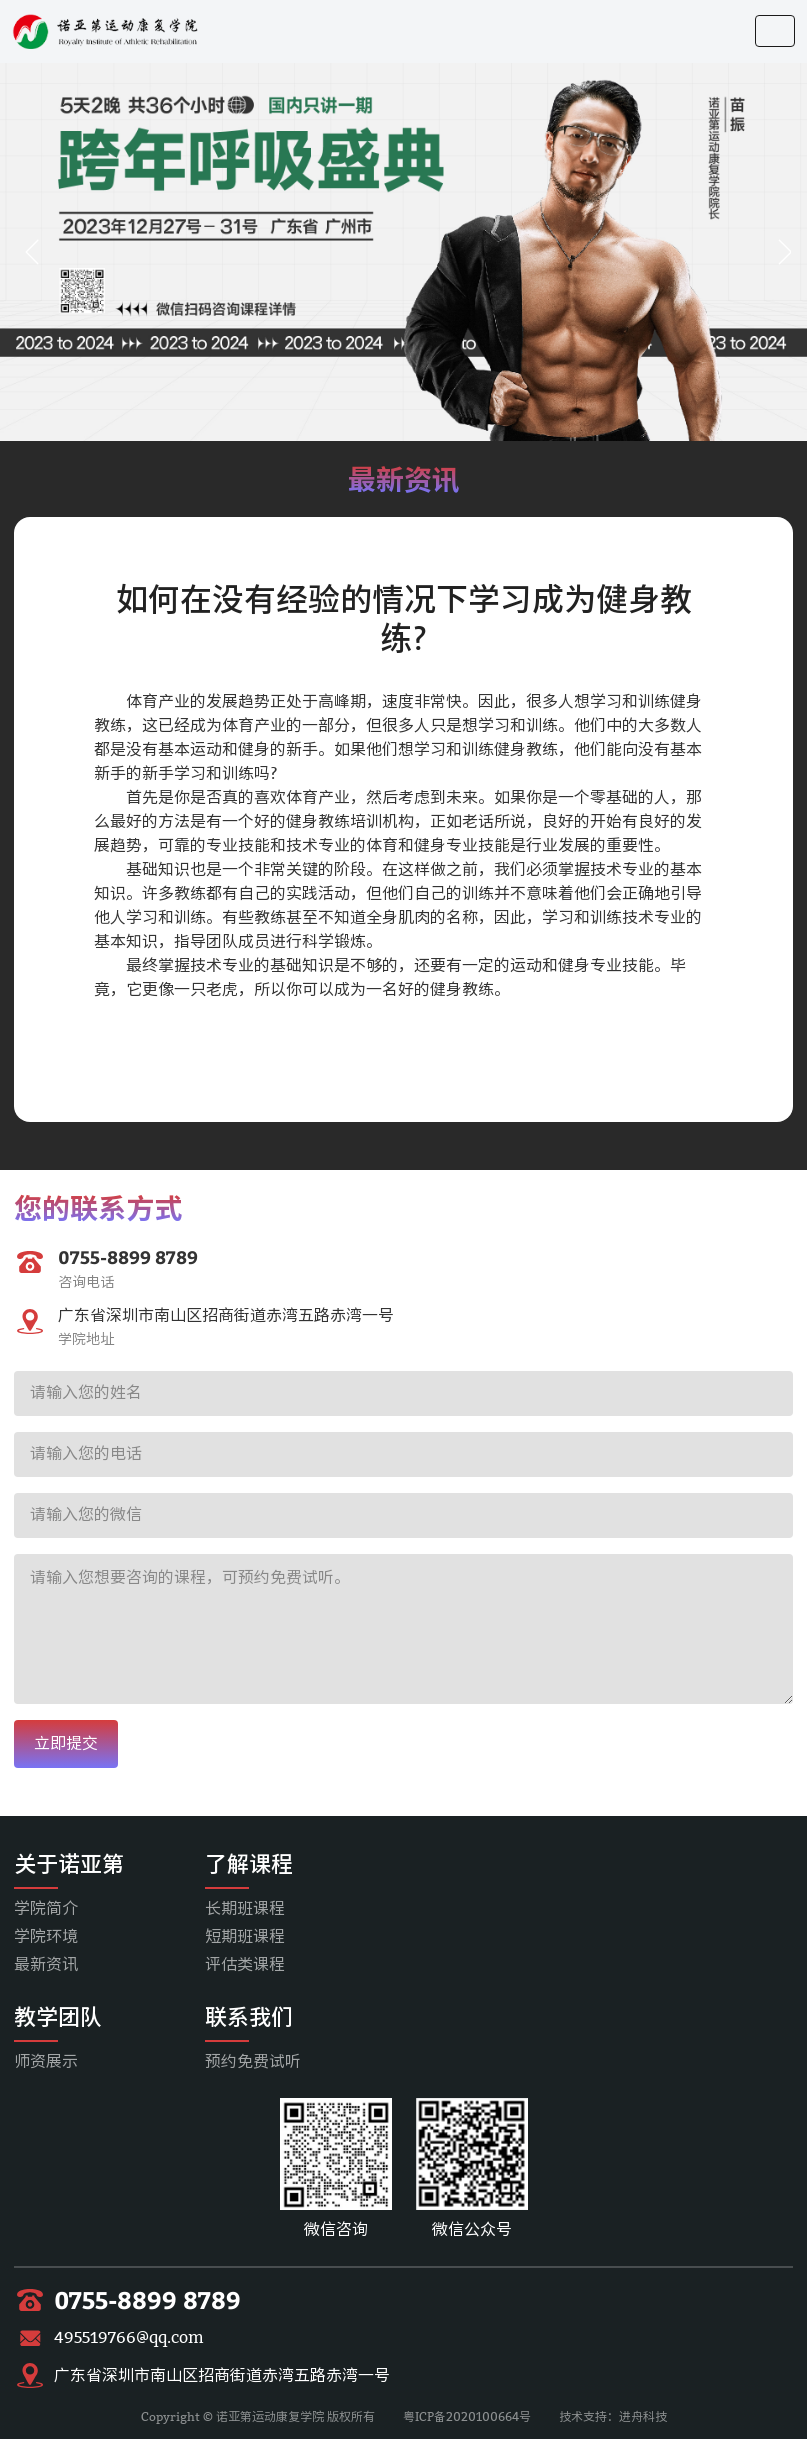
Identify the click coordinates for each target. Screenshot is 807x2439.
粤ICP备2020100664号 (467, 2417)
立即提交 (66, 1743)
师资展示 (46, 2061)
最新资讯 (46, 1964)
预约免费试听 (253, 2061)
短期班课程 (245, 1936)
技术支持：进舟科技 (613, 2417)
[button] (32, 252)
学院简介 (46, 1908)
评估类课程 (245, 1964)
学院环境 (46, 1936)
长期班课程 (245, 1908)
